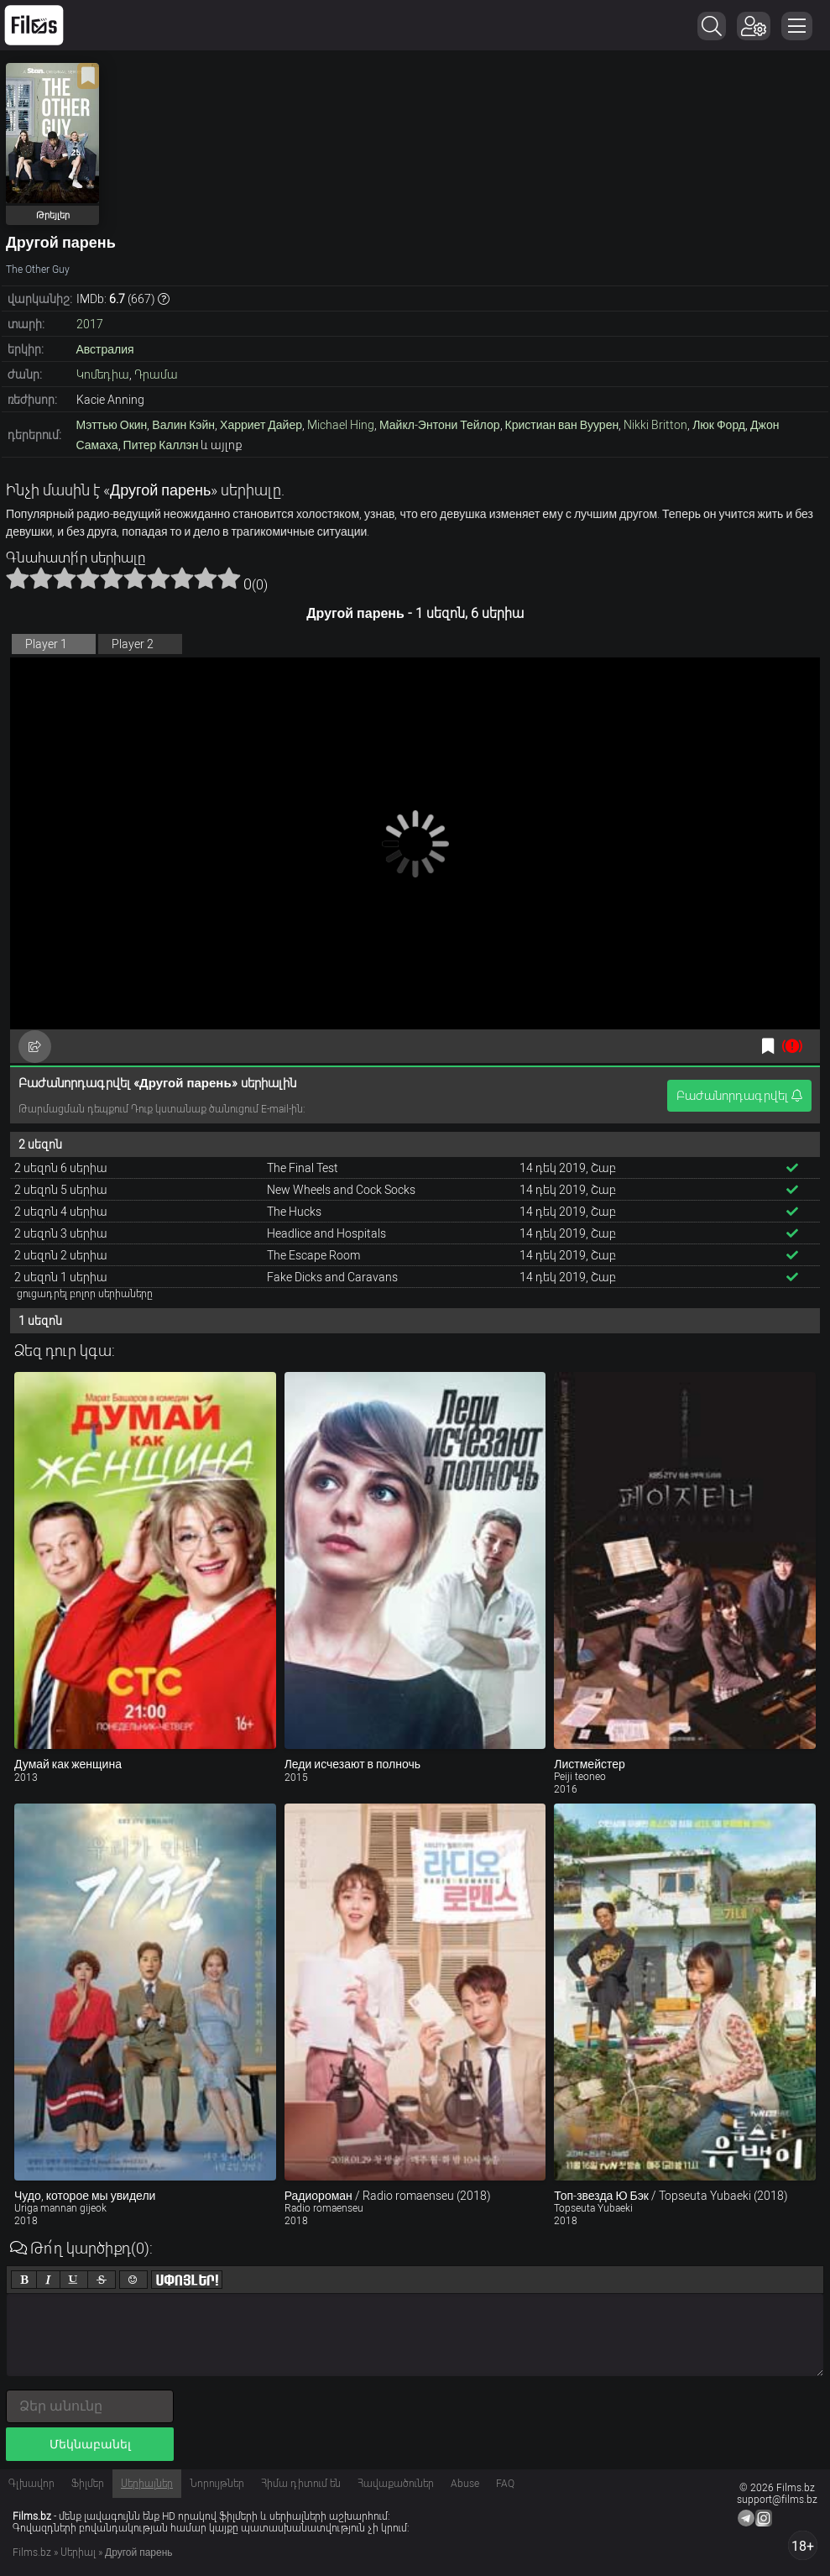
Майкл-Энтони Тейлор (439, 425)
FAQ (505, 2484)
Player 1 (46, 644)
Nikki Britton (655, 425)
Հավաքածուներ (396, 2484)
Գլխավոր (31, 2484)
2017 (89, 324)
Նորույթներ (217, 2484)
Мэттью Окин (112, 425)
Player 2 (133, 644)
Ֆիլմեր (87, 2484)
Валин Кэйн (183, 425)
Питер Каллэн (161, 445)
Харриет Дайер (261, 425)
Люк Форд (718, 425)
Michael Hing (340, 425)
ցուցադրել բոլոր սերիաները (85, 1294)
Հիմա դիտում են (301, 2484)
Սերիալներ (147, 2484)
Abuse (465, 2484)
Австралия (105, 349)
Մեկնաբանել (90, 2444)
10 (229, 577)
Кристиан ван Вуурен (562, 425)
